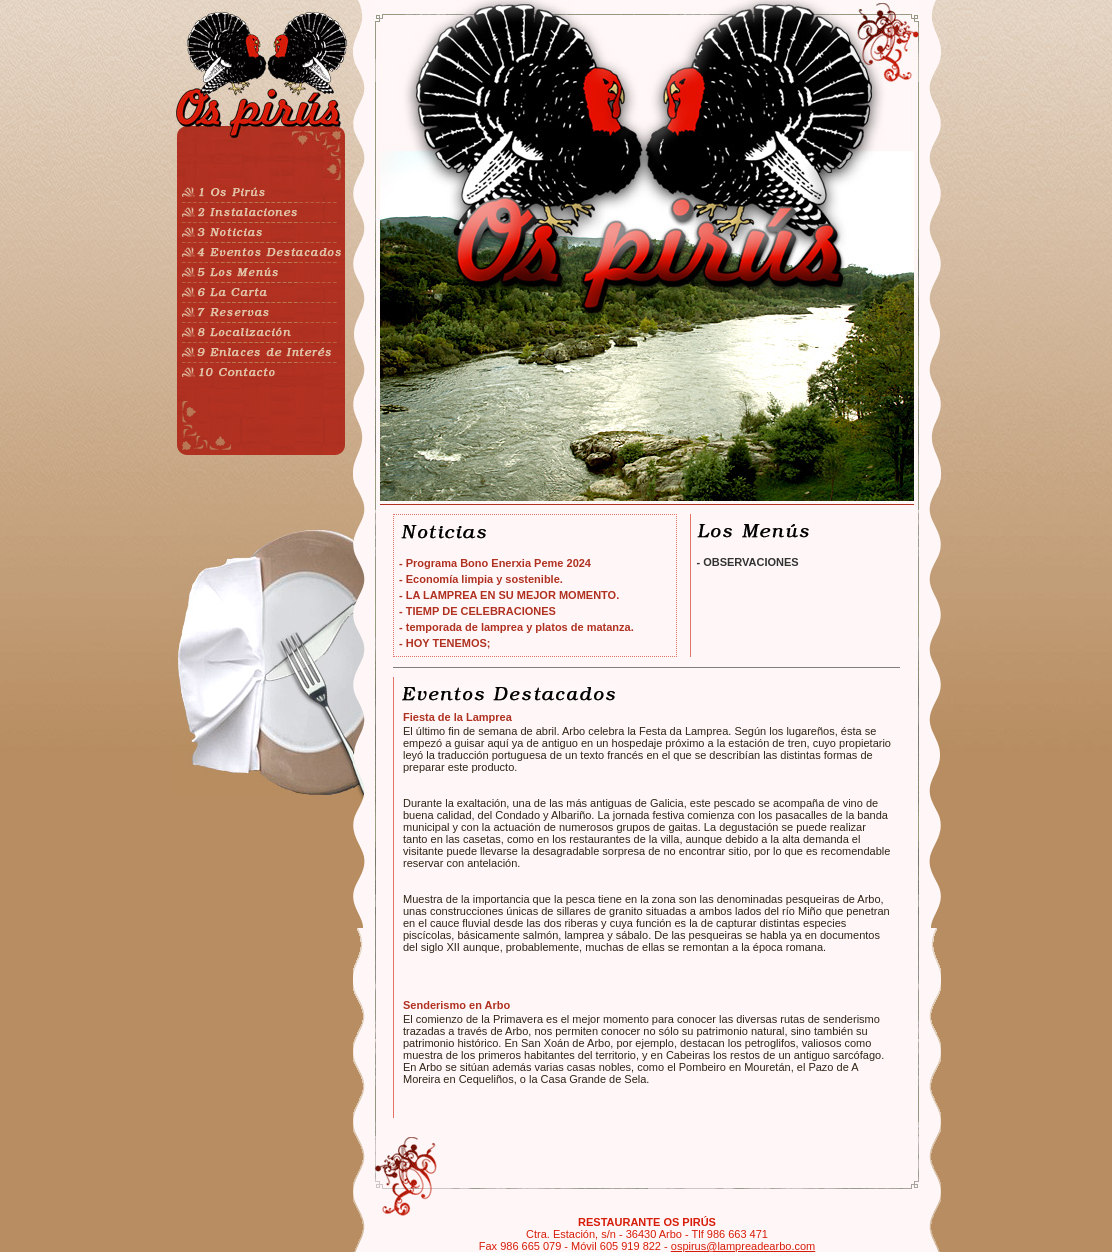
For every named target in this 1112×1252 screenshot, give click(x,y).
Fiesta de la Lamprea (457, 717)
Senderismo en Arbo (456, 1005)
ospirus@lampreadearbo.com (743, 1246)
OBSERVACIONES (751, 562)
